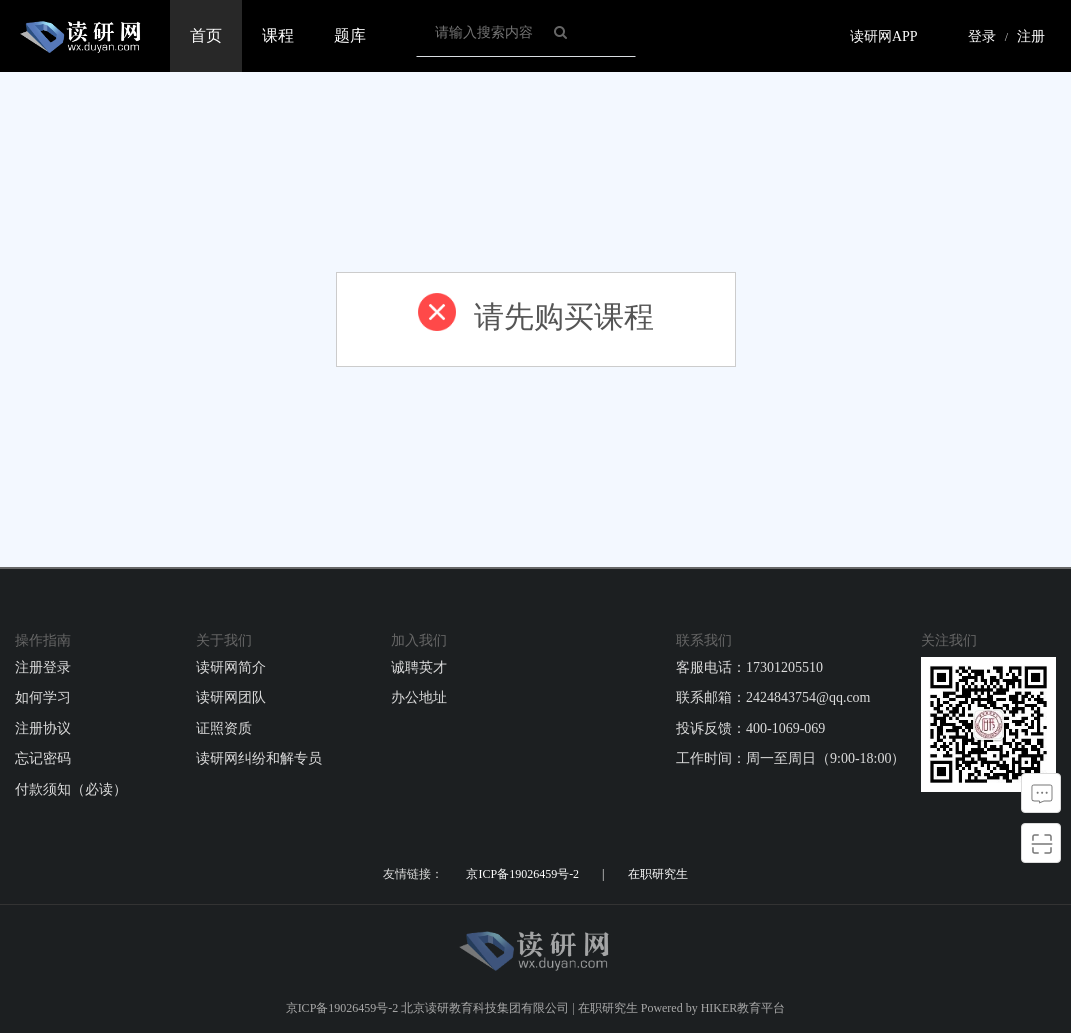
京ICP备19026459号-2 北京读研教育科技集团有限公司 (428, 1008)
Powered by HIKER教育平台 (713, 1008)
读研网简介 (231, 667)
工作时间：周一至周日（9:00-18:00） (790, 758)
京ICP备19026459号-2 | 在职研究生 (576, 874)
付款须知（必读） (71, 789)
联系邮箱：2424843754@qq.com (773, 697)
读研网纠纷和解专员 (259, 758)
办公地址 (419, 697)
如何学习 (43, 697)
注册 (1031, 36)
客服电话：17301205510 (749, 667)
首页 (206, 35)
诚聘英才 (419, 667)
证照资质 (224, 728)
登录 (982, 36)
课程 (278, 35)
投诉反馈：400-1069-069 (750, 728)
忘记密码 (43, 758)
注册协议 (43, 728)
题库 (350, 35)
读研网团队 (231, 697)
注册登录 (43, 667)
